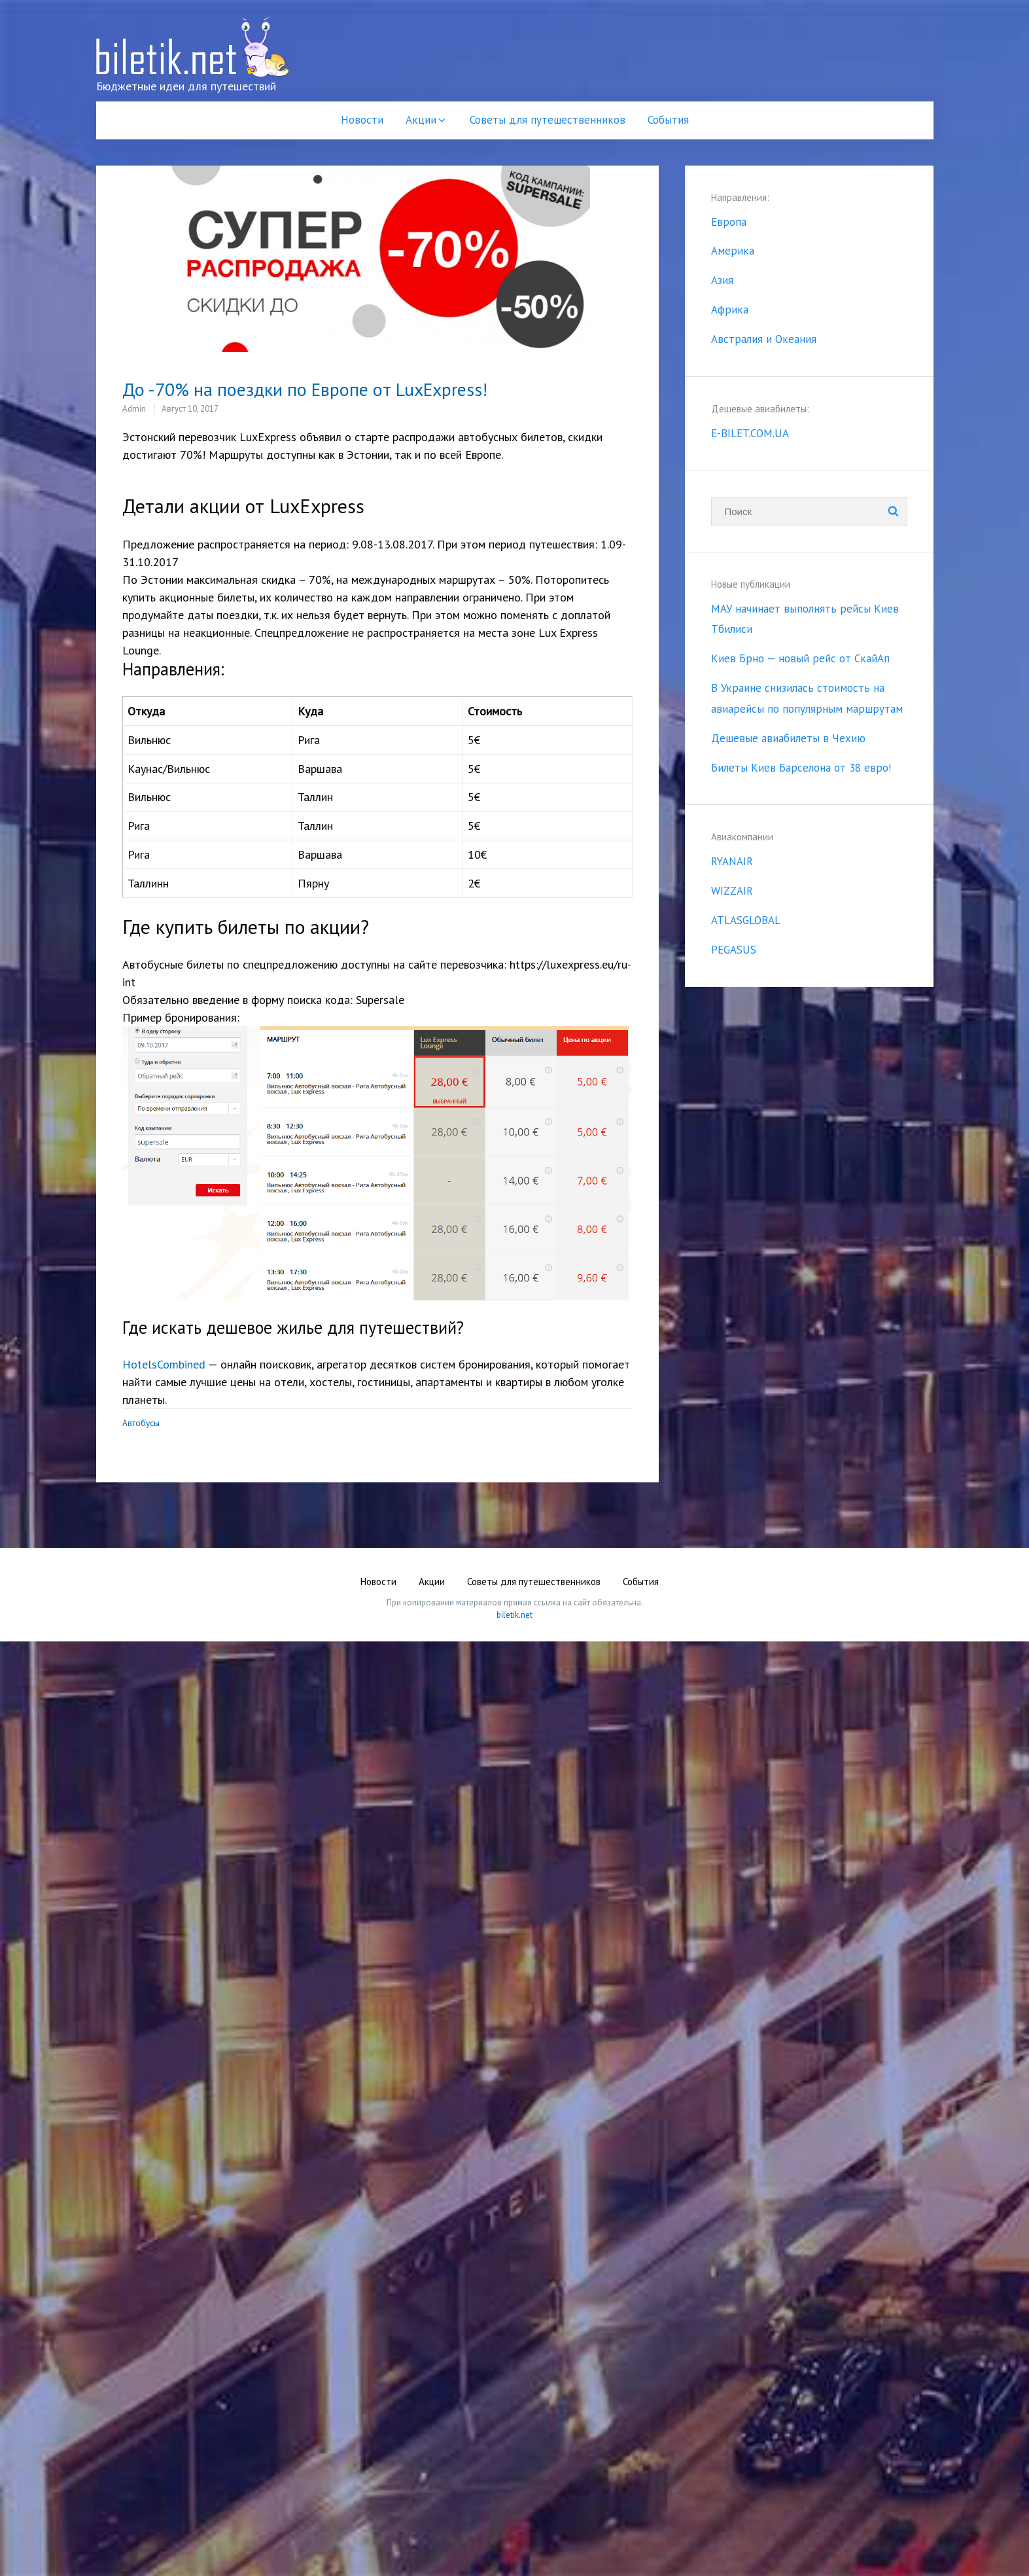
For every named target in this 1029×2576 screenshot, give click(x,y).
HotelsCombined (163, 1364)
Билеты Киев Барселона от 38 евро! (801, 767)
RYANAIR (732, 861)
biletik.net (514, 1614)
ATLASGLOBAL (745, 920)
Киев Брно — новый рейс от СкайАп (800, 658)
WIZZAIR (732, 891)
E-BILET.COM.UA (750, 433)
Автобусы (141, 1423)
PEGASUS (733, 949)
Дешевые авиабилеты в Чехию (788, 738)
